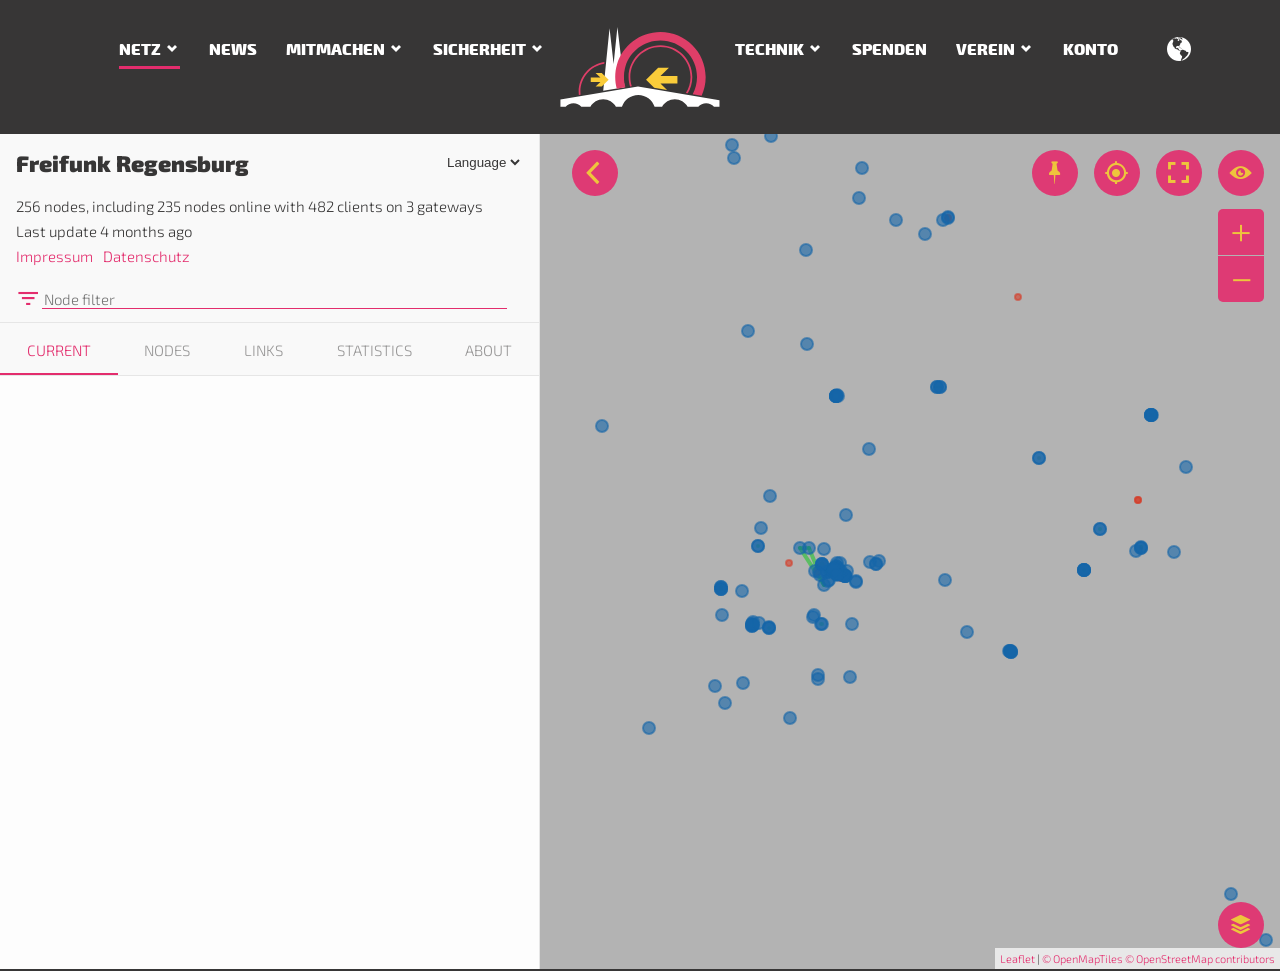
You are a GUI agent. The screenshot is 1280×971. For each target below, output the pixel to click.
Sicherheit (479, 50)
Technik (769, 50)
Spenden (889, 50)
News (233, 50)
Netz (140, 50)
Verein (985, 50)
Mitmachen (335, 50)
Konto (1090, 50)
